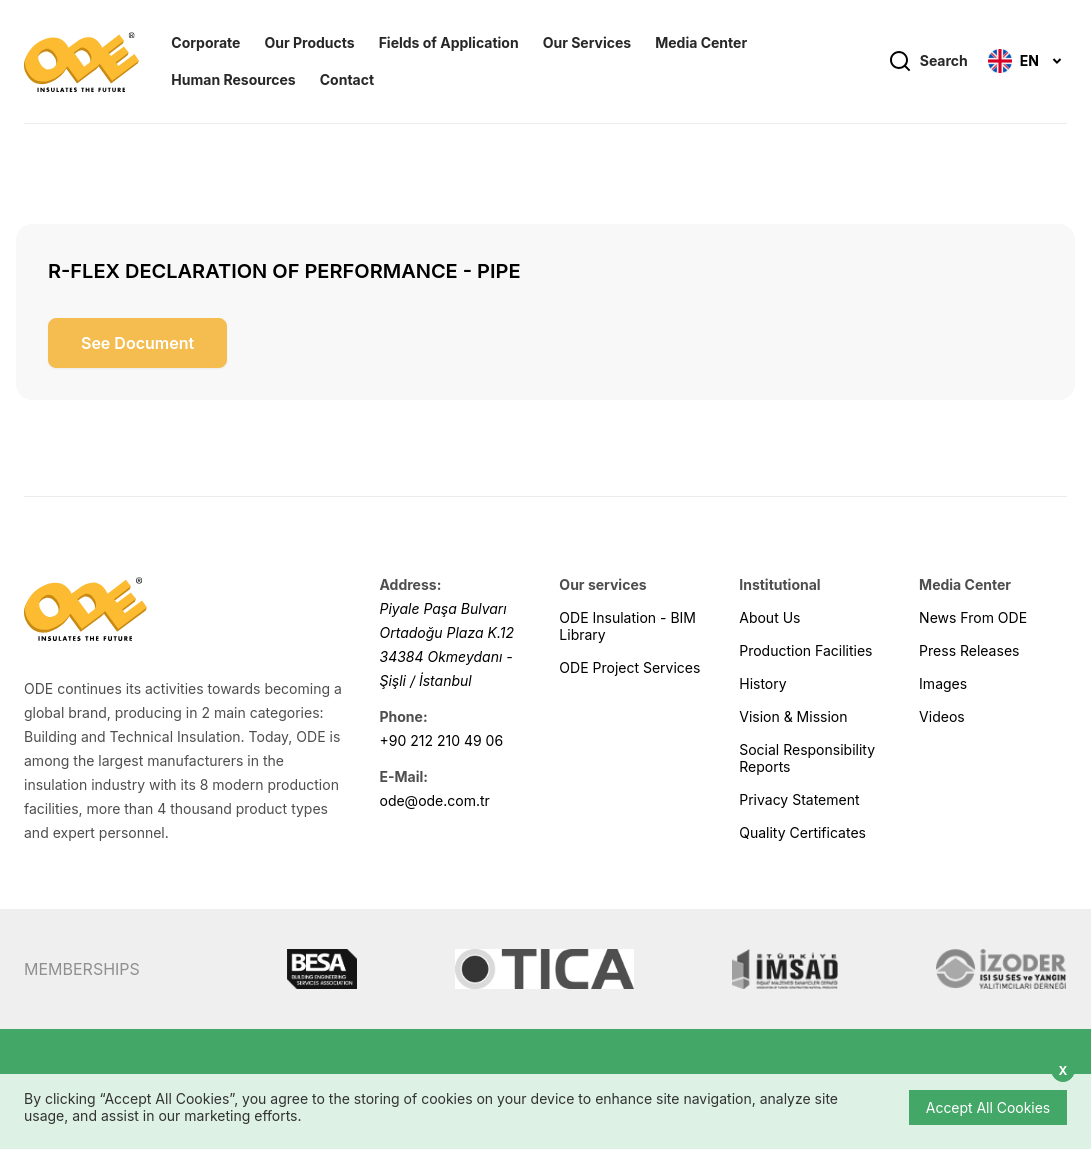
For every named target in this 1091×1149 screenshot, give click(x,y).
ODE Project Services (629, 667)
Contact (347, 80)
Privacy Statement (799, 799)
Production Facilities (805, 650)
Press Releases (969, 650)
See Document (137, 343)
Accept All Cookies (987, 1107)
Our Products (309, 43)
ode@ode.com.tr (434, 800)
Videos (942, 716)
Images (943, 683)
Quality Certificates (802, 832)
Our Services (587, 43)
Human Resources (233, 80)
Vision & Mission (793, 716)
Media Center (701, 43)
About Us (769, 617)
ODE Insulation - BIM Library (627, 626)
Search (928, 62)
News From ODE (973, 617)
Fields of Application (449, 43)
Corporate (205, 43)
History (762, 683)
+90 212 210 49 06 (441, 740)
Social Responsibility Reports (807, 758)
